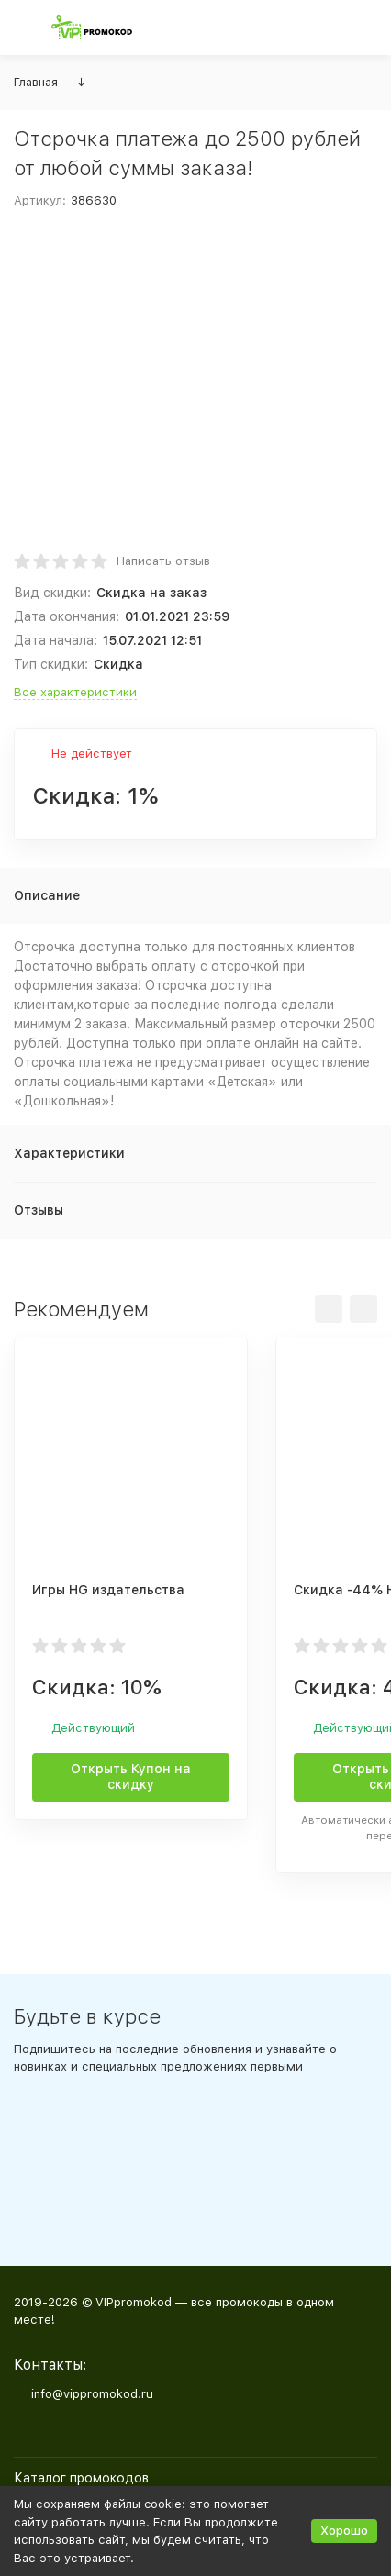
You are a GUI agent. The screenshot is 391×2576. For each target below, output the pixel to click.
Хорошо (344, 2530)
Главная (36, 82)
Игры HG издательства (108, 1589)
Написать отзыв (163, 561)
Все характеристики (75, 692)
